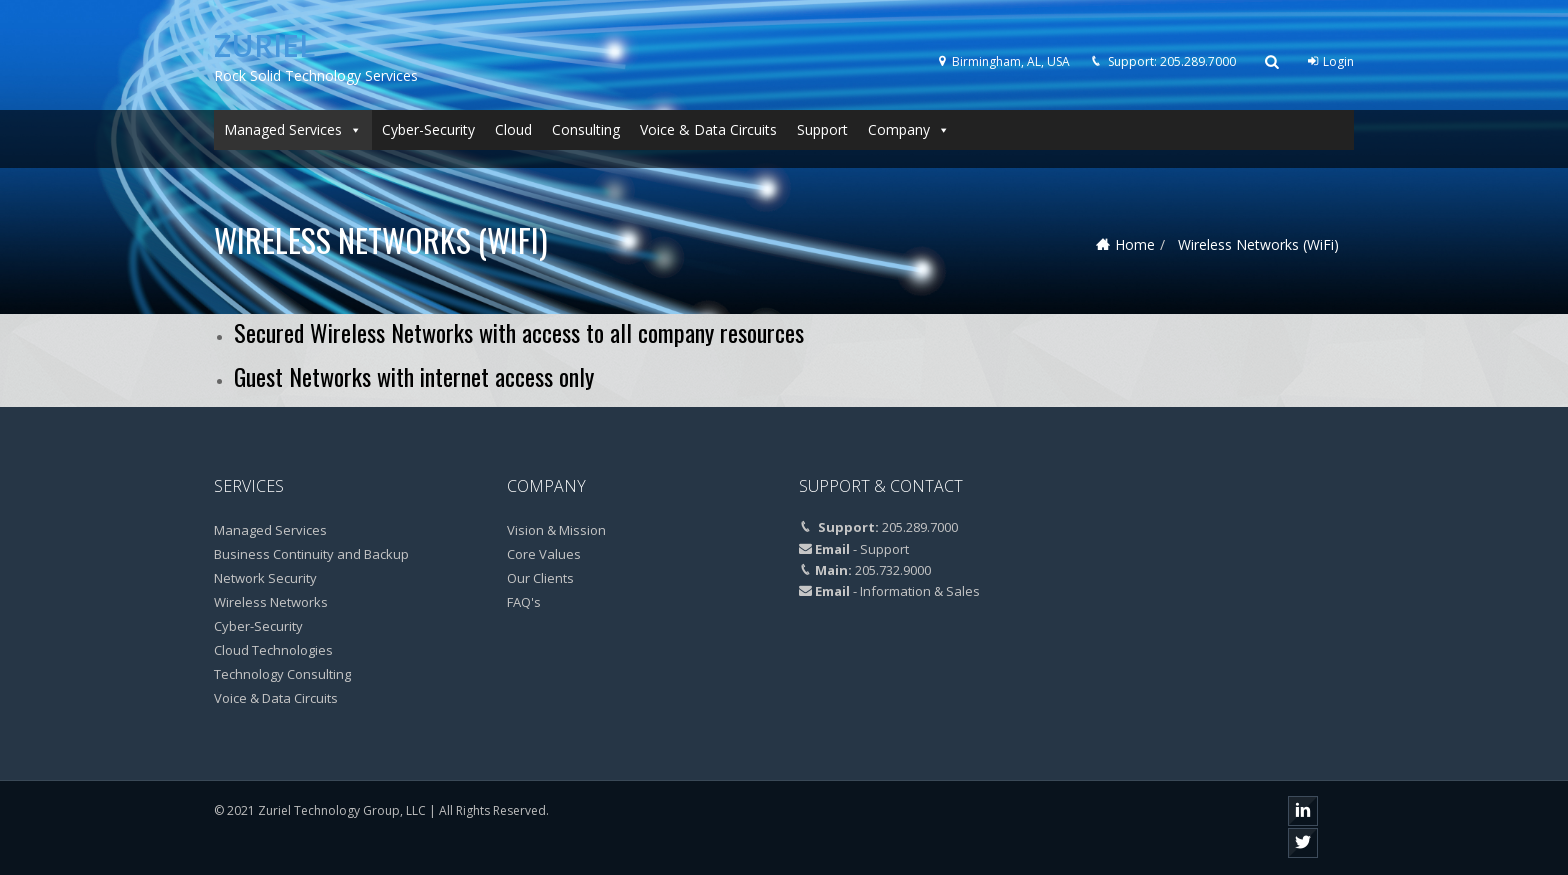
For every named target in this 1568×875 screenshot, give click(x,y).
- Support (881, 549)
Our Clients (540, 578)
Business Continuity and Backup (311, 554)
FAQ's (524, 602)
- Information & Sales (916, 591)
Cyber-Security (428, 129)
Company (909, 130)
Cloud (513, 129)
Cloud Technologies (273, 650)
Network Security (265, 578)
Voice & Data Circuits (708, 129)
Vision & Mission (556, 530)
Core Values (544, 554)
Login (1331, 61)
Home (1135, 244)
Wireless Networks (271, 602)
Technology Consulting (282, 674)
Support (822, 129)
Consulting (586, 129)
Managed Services (293, 130)
